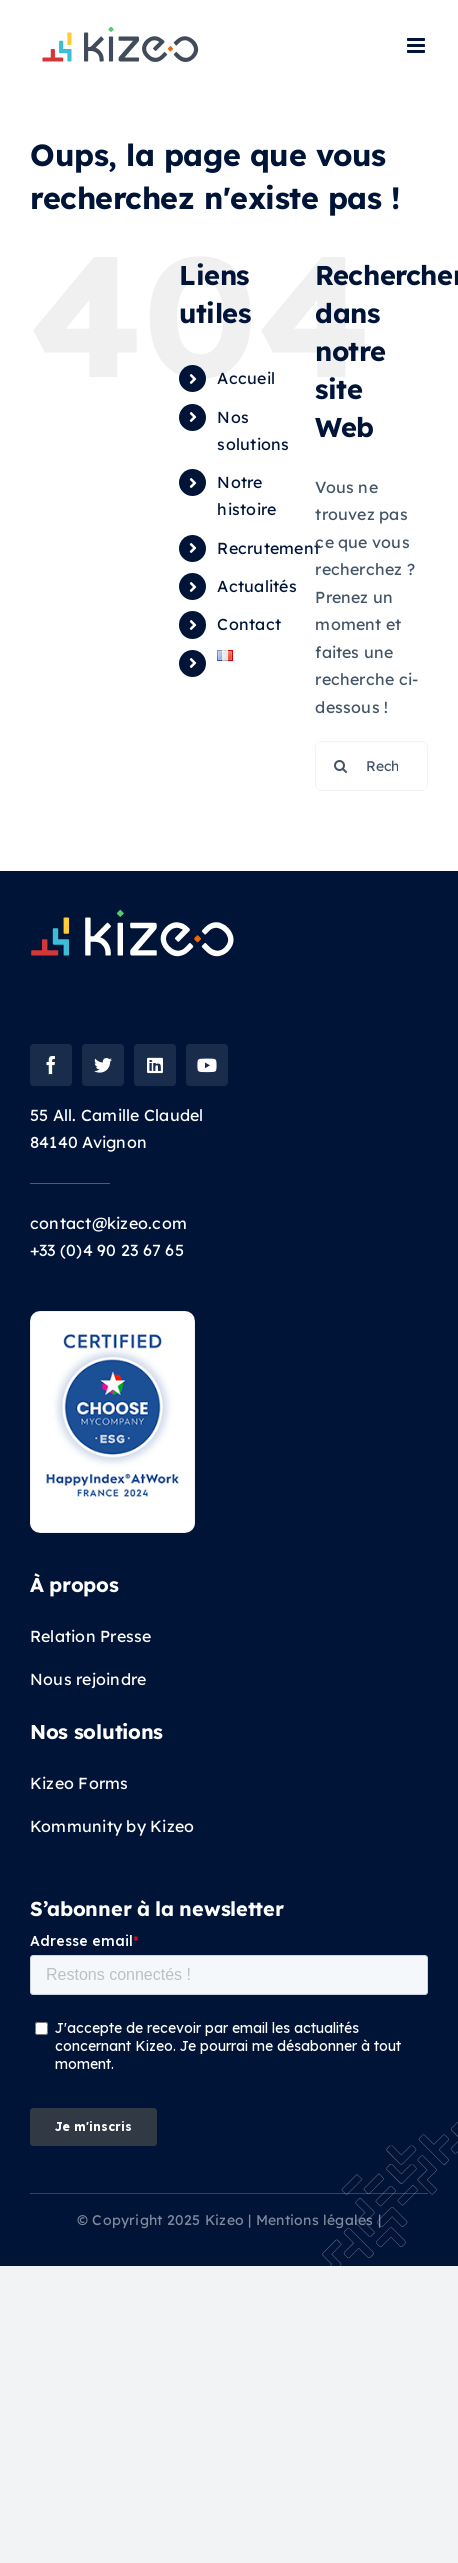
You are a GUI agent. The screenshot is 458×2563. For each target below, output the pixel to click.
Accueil (246, 378)
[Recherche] (340, 766)
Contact (249, 624)
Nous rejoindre (90, 1679)
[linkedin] (155, 1065)
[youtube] (207, 1065)
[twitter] (103, 1065)
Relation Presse (91, 1636)
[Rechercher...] (371, 766)
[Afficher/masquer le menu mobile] (417, 45)
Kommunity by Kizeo (112, 1826)
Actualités (256, 586)
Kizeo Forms (79, 1783)
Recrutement (268, 548)
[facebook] (51, 1065)
